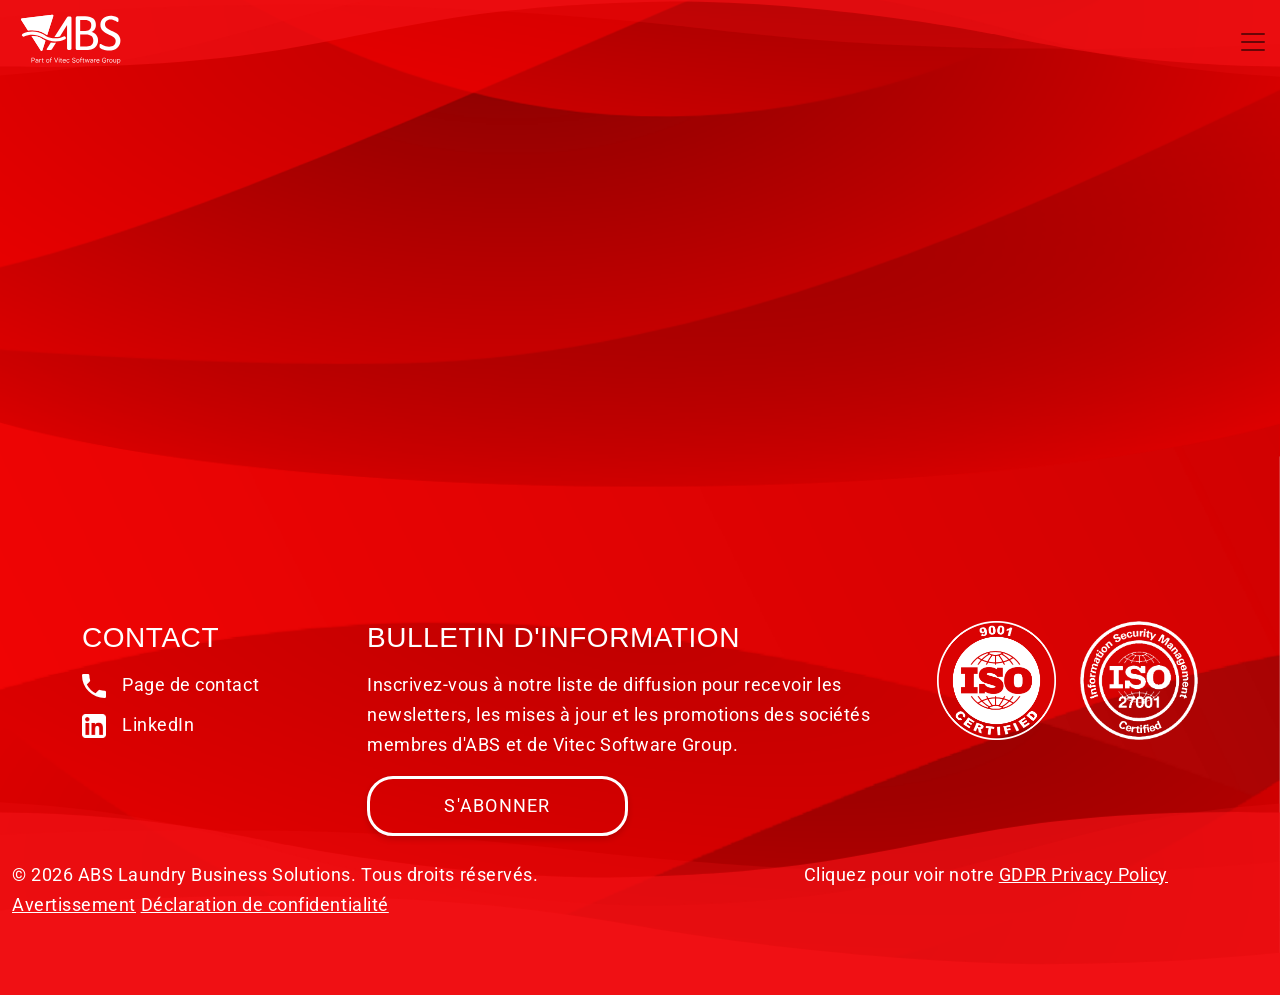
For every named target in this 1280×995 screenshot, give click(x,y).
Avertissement (74, 904)
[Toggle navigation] (1253, 42)
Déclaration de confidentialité (265, 904)
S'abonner (497, 805)
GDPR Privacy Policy (1083, 874)
